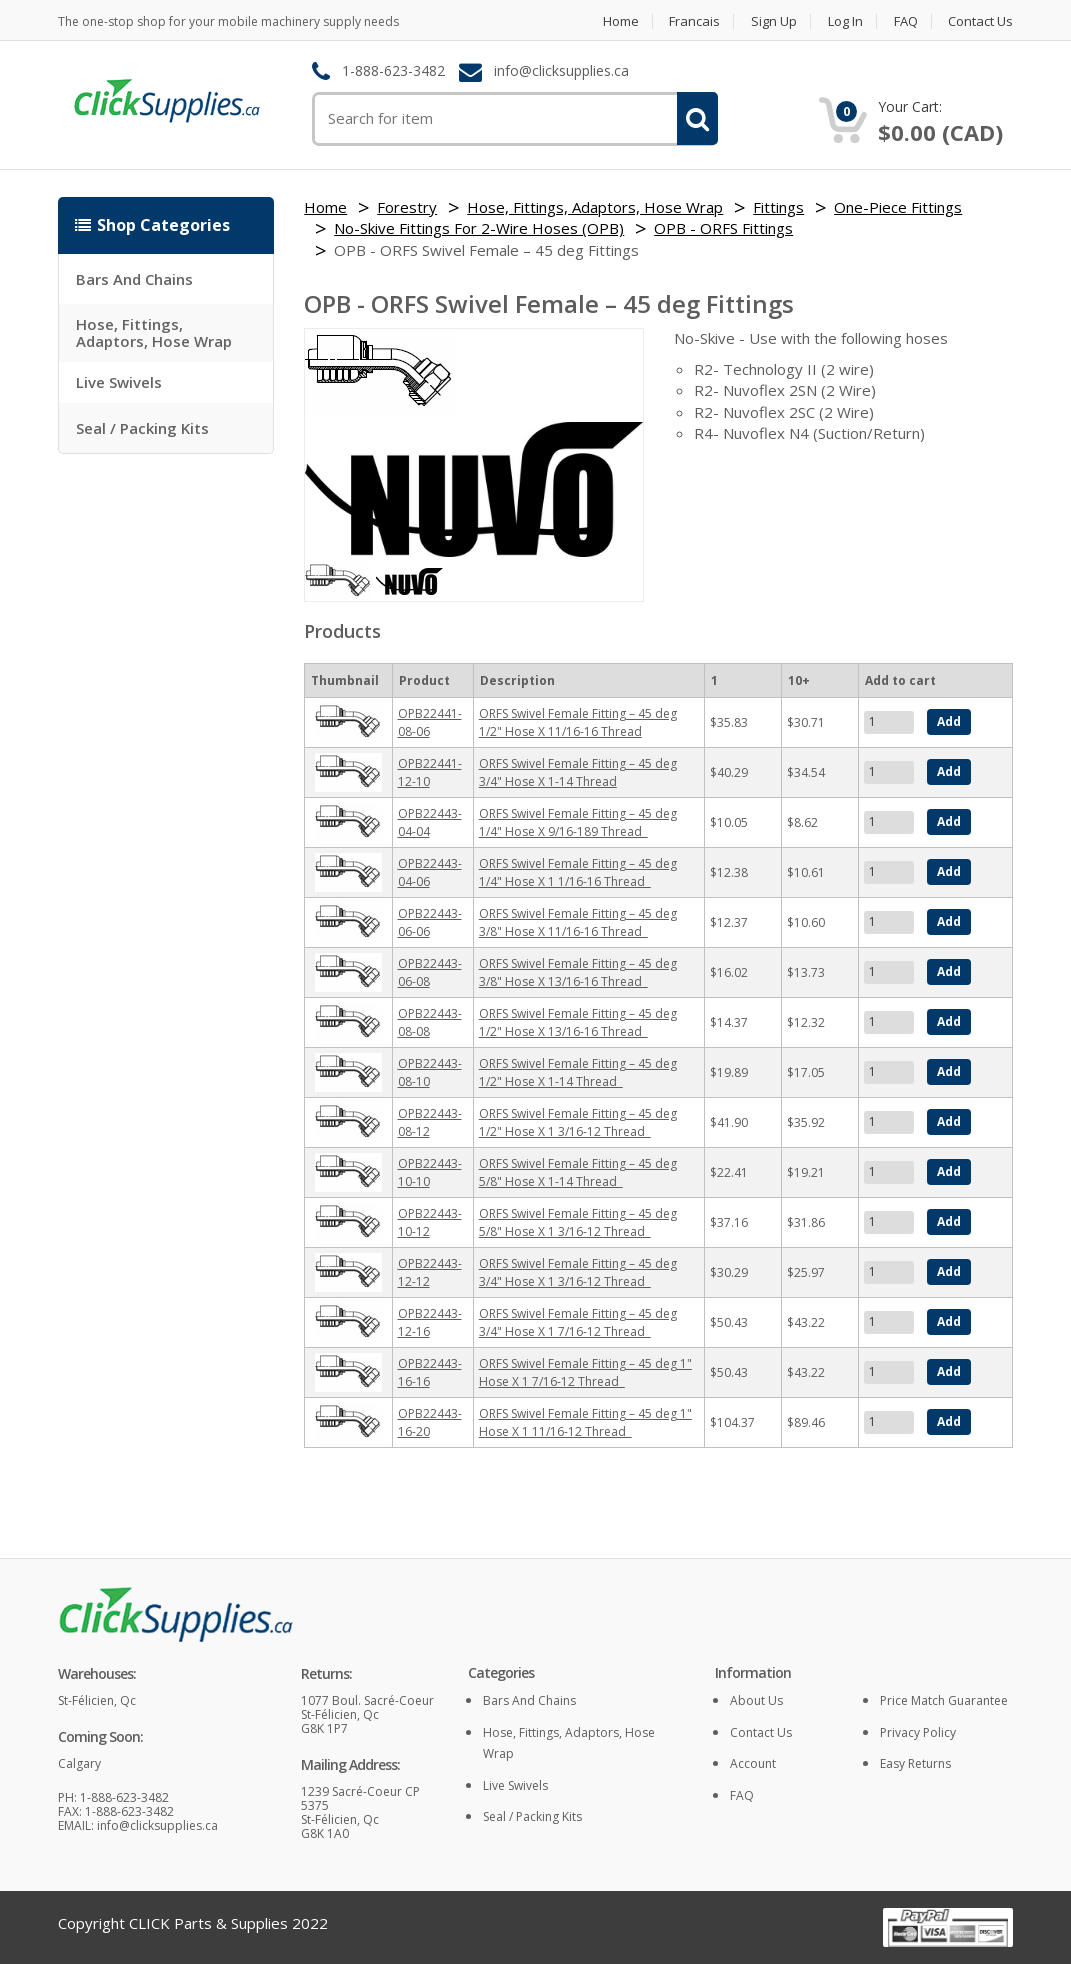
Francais (694, 21)
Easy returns (915, 1763)
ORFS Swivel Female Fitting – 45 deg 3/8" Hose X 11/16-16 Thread (578, 922)
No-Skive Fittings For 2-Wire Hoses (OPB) (479, 228)
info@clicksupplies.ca (561, 71)
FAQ (906, 21)
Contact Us (980, 21)
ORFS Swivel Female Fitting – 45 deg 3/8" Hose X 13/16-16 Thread (578, 972)
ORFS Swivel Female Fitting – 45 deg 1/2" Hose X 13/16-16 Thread (578, 1022)
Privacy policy (918, 1732)
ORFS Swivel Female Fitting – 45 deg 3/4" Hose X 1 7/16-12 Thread (578, 1322)
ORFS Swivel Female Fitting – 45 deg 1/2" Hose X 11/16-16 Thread (578, 722)
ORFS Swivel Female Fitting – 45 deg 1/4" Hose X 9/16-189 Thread (578, 822)
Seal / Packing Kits (142, 428)
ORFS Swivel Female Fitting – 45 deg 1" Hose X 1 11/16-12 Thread (585, 1422)
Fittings (778, 207)
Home (620, 21)
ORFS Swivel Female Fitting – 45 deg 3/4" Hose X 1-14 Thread (578, 772)
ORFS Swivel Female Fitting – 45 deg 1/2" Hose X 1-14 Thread (578, 1072)
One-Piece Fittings (898, 207)
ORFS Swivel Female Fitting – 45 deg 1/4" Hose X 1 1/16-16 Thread (578, 872)
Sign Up (774, 21)
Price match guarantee (944, 1700)
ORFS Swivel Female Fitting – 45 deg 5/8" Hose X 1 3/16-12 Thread (578, 1222)
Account (753, 1763)
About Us (756, 1700)
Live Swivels (119, 382)
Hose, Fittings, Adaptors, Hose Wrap (154, 332)
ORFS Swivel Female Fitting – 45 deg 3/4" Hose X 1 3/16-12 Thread (578, 1272)
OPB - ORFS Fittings (723, 228)
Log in (845, 21)
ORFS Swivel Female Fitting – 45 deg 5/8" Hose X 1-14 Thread (578, 1172)
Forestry (407, 207)
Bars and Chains (134, 279)
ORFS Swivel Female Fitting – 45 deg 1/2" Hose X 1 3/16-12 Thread (578, 1122)
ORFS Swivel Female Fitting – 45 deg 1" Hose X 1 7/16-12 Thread (585, 1372)
